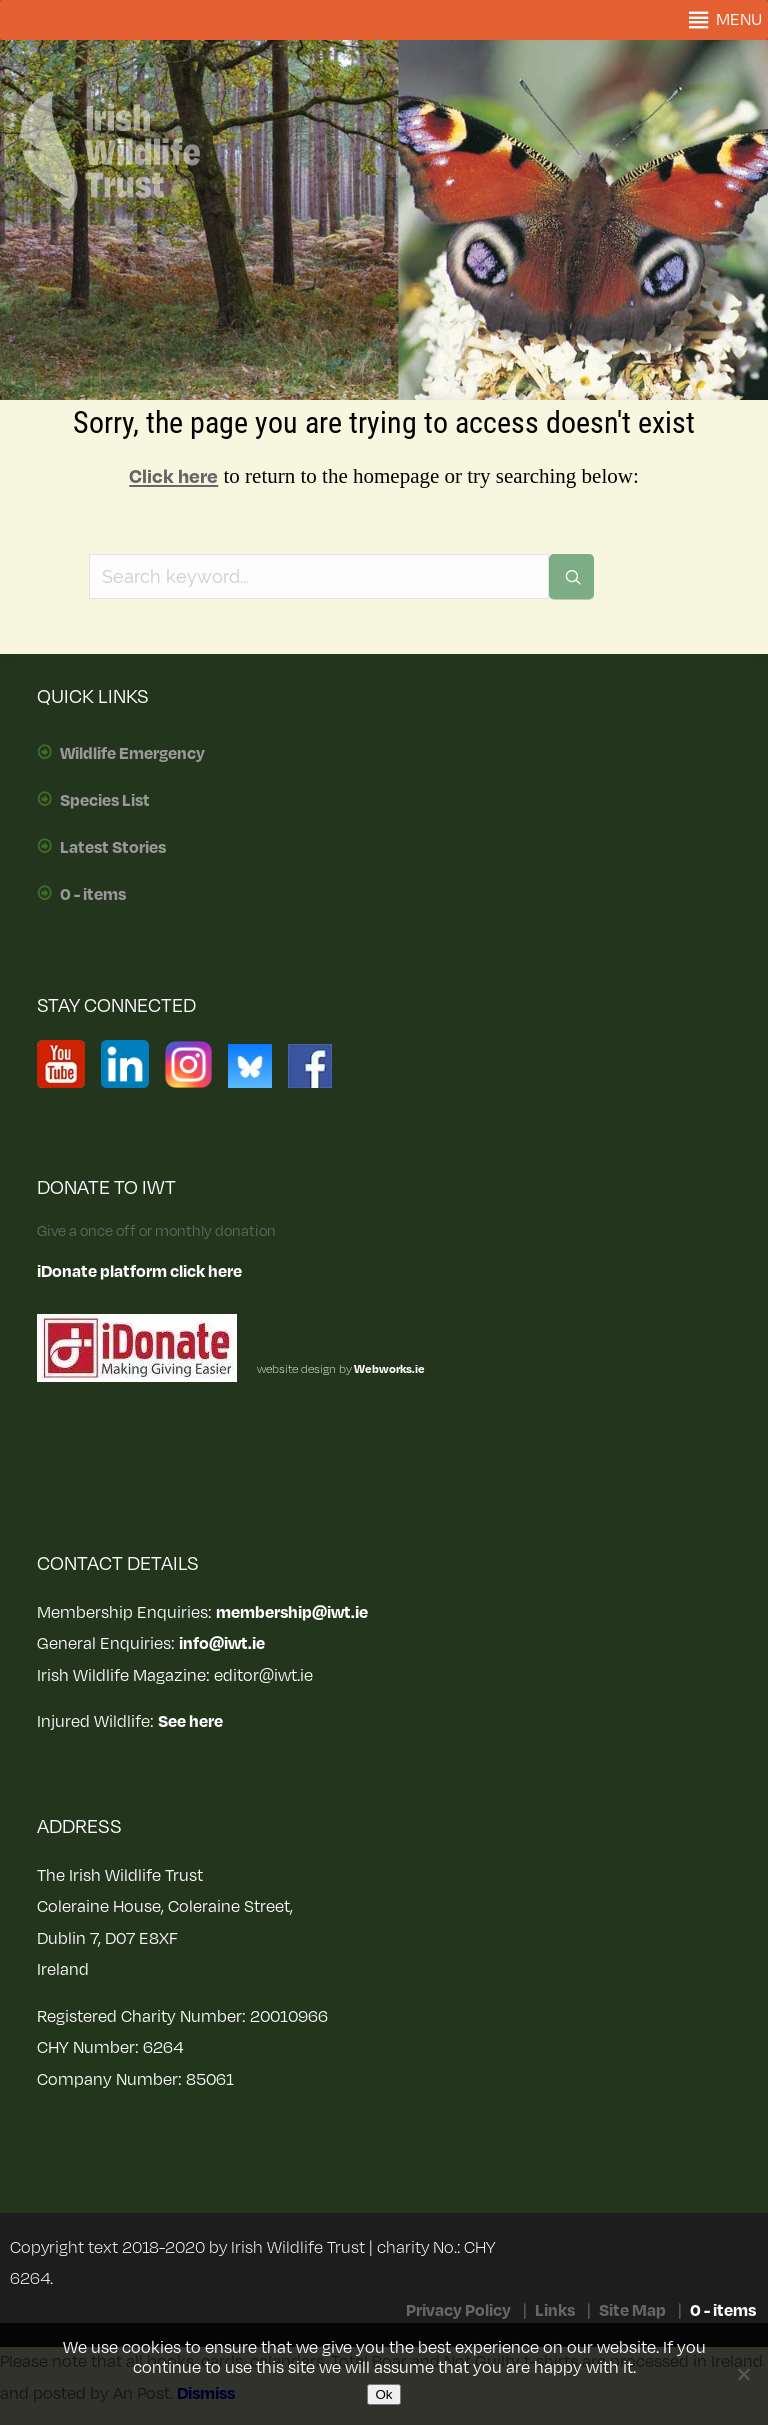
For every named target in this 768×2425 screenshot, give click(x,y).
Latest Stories (113, 848)
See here (190, 1722)
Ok (383, 2394)
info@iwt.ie (222, 1644)
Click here (173, 477)
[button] (739, 20)
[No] (743, 2374)
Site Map (632, 2311)
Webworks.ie (388, 1369)
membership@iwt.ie (292, 1613)
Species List (105, 801)
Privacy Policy (458, 2311)
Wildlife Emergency (132, 754)
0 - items (93, 895)
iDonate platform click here (139, 1272)
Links (555, 2311)
